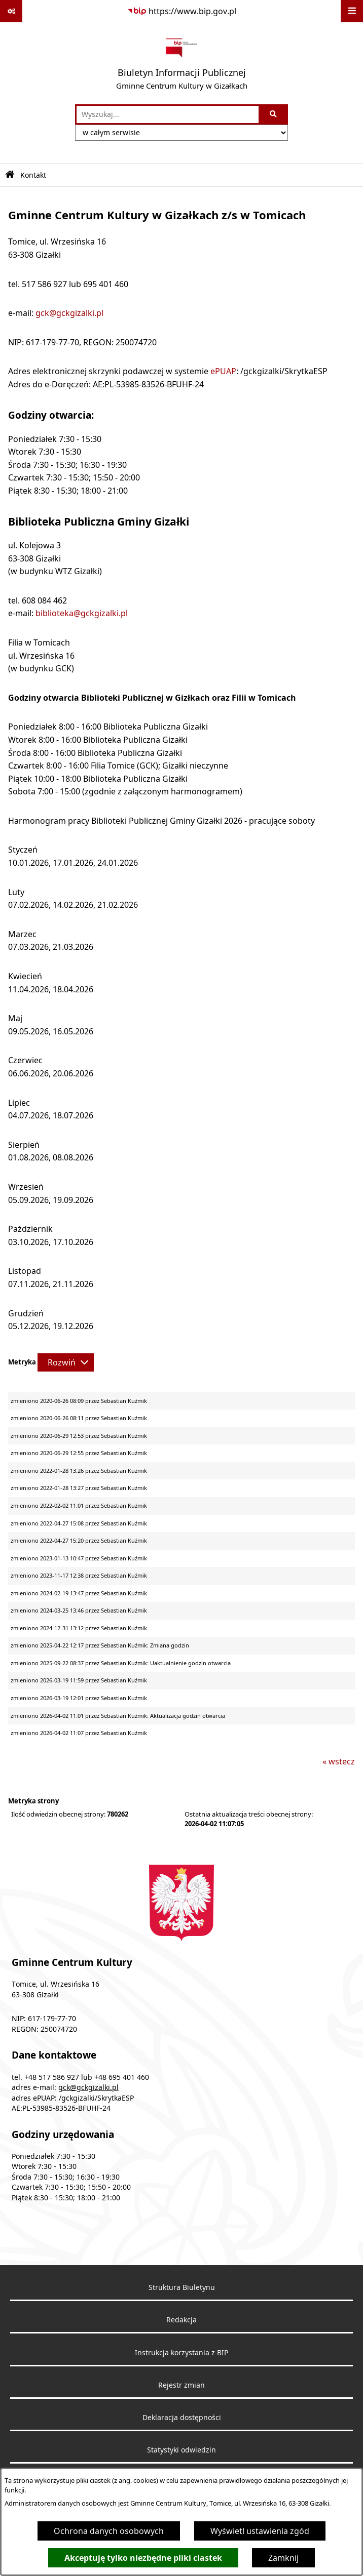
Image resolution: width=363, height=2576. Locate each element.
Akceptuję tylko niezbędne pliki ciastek (143, 2557)
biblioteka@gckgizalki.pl (81, 613)
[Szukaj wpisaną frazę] (274, 114)
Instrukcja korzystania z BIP (181, 2352)
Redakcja (181, 2319)
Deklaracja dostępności (181, 2417)
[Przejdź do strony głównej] (181, 63)
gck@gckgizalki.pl (69, 312)
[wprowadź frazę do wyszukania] (167, 114)
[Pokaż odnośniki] (11, 11)
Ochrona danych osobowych (109, 2531)
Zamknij (283, 2557)
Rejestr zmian (181, 2385)
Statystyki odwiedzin (181, 2449)
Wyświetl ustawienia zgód (259, 2531)
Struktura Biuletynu (182, 2287)
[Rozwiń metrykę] (66, 1362)
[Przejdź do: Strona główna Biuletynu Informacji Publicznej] (10, 175)
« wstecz (338, 1761)
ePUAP (223, 371)
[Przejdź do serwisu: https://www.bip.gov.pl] (182, 11)
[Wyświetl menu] (352, 11)
